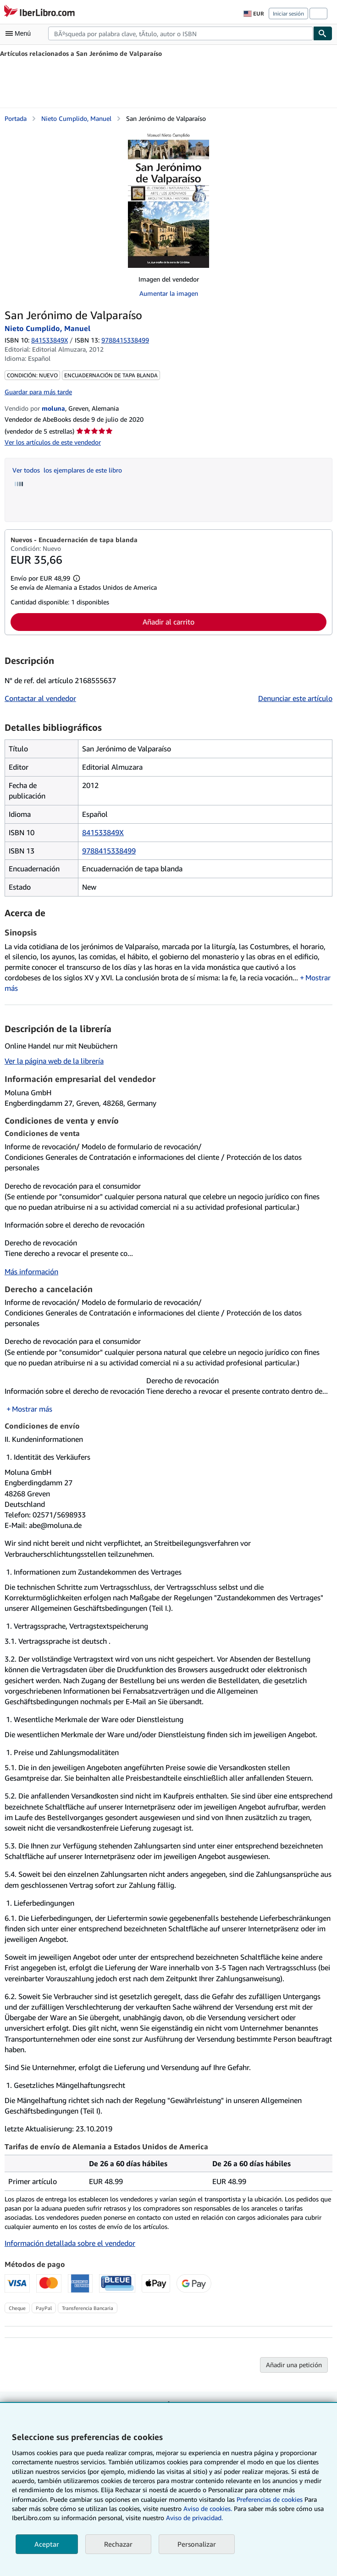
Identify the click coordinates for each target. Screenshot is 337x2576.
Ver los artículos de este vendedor (53, 442)
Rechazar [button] (118, 2544)
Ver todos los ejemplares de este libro (67, 470)
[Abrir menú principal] (20, 33)
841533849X (49, 340)
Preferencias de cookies (270, 2499)
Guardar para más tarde (38, 392)
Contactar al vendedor (40, 698)
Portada (16, 118)
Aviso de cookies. (207, 2508)
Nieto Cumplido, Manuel (76, 118)
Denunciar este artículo (295, 698)
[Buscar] (323, 33)
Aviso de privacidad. (194, 2518)
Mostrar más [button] (32, 1408)
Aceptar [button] (46, 2544)
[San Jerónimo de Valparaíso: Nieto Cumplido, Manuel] (168, 199)
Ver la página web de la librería (54, 1060)
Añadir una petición (294, 2365)
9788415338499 (109, 850)
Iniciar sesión (288, 13)
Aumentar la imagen (168, 293)
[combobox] (180, 33)
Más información (31, 1271)
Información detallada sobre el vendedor (70, 2243)
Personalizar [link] (196, 2544)
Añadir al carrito (168, 621)
